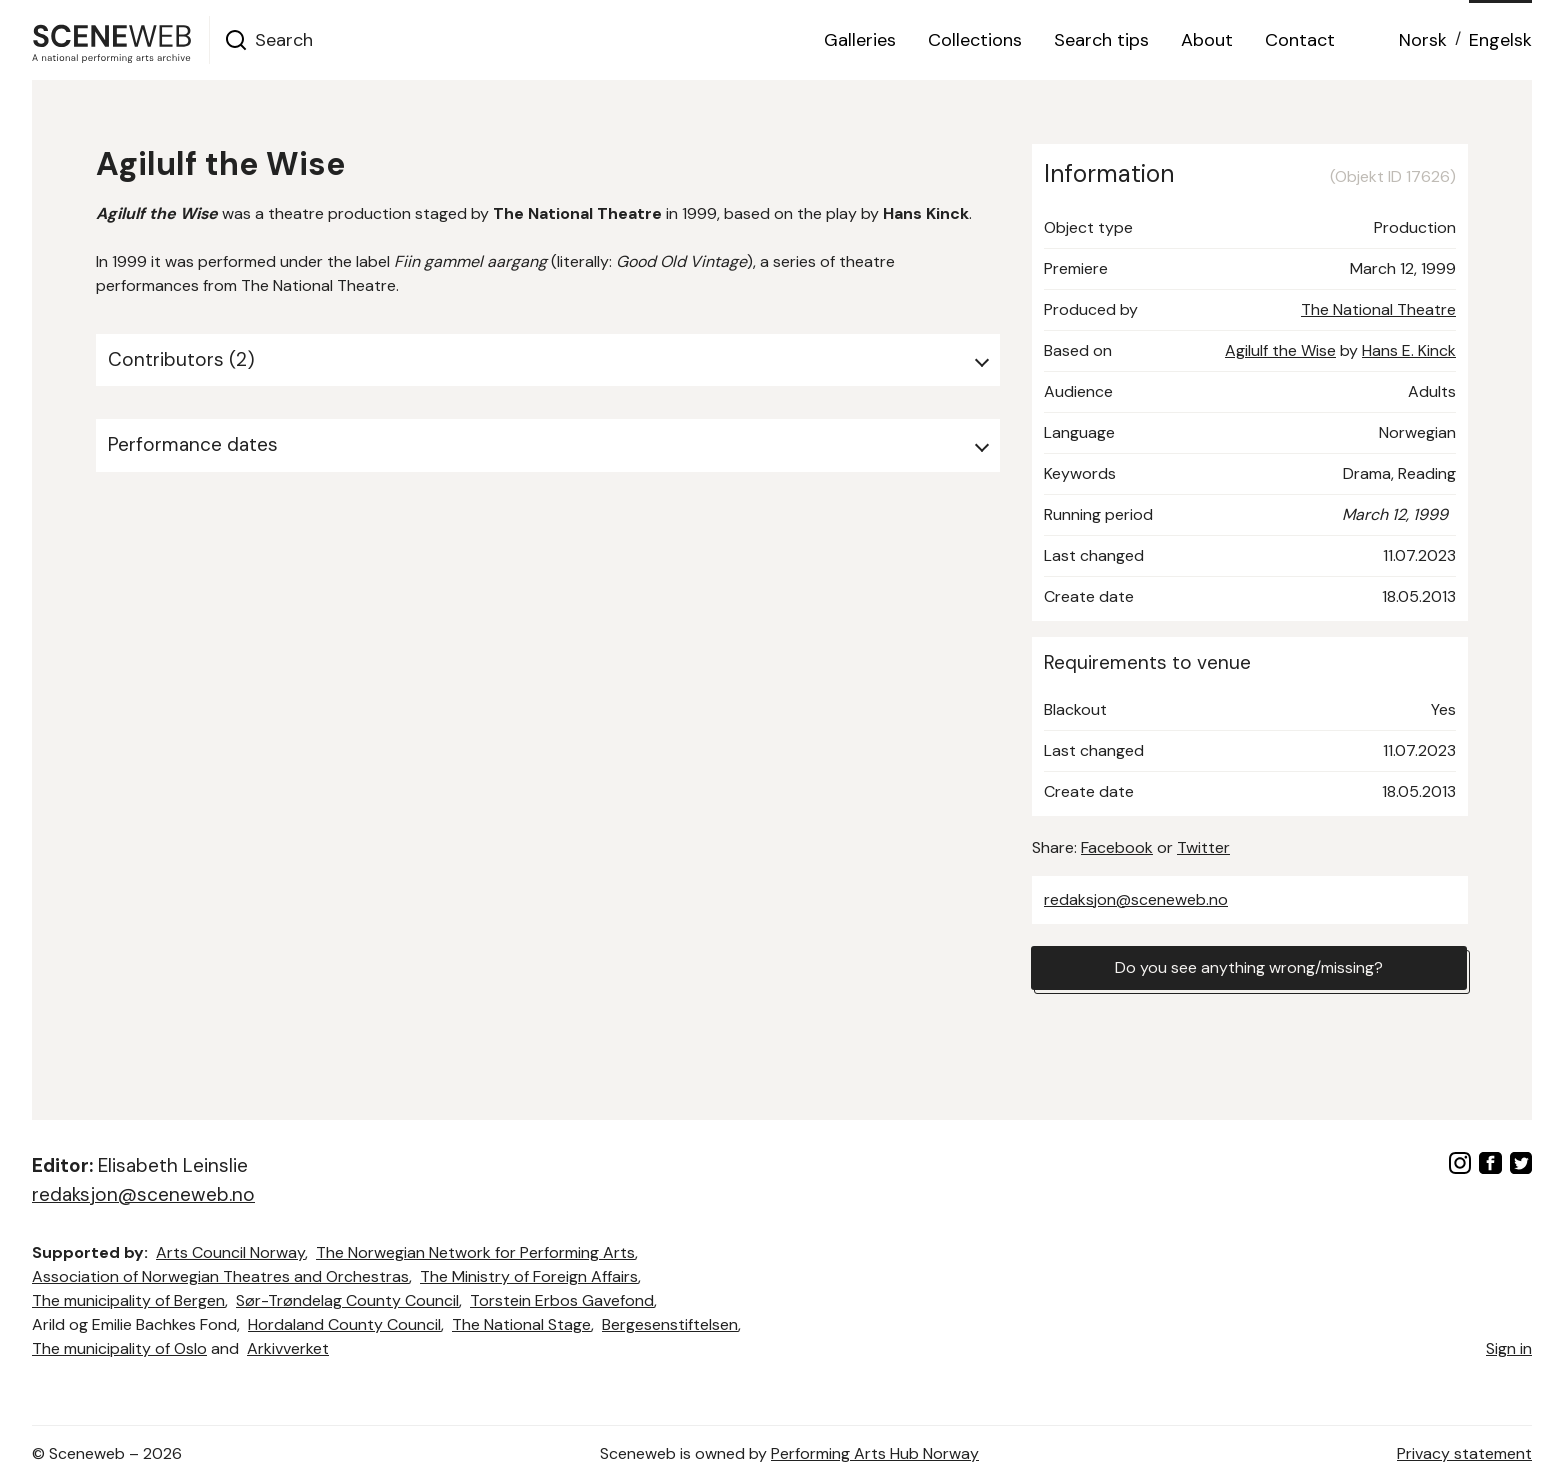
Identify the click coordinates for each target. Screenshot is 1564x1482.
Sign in (1509, 1348)
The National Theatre (1378, 309)
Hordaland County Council (344, 1324)
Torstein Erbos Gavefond (562, 1300)
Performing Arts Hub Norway (875, 1453)
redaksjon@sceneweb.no (1136, 899)
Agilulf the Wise (1280, 350)
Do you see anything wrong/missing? (1249, 967)
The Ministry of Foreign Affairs (529, 1276)
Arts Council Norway (230, 1252)
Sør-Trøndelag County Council (347, 1300)
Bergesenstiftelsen (670, 1324)
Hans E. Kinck (1409, 350)
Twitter (1203, 847)
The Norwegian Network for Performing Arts (475, 1252)
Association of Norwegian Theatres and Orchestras (220, 1276)
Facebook (1117, 847)
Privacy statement (1464, 1453)
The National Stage (521, 1324)
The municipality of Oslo (119, 1348)
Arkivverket (288, 1348)
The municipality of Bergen (128, 1300)
